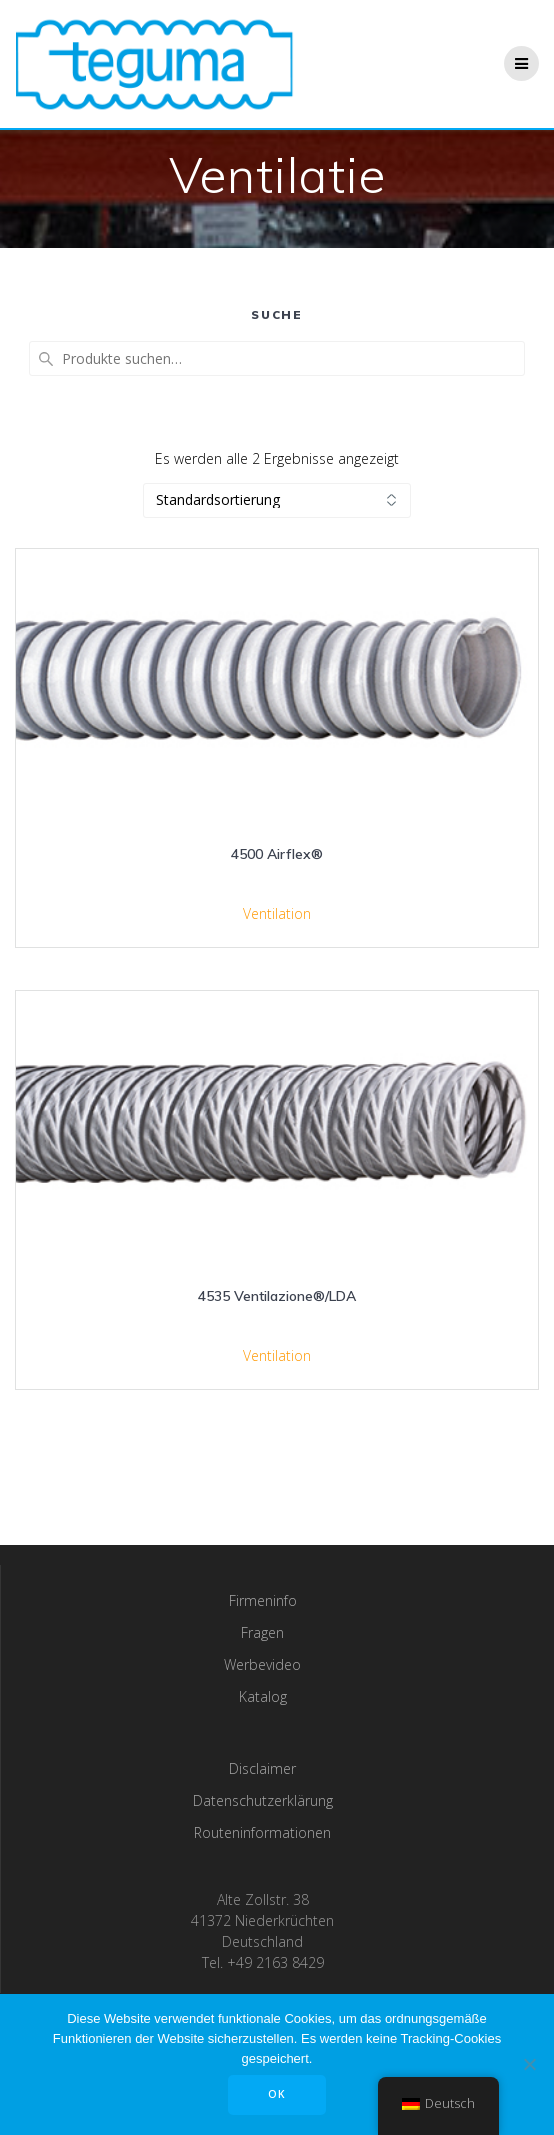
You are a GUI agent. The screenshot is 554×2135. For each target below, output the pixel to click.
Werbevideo (262, 1664)
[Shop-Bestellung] (277, 500)
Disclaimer (262, 1768)
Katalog (263, 1696)
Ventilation (277, 913)
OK (277, 2094)
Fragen (262, 1632)
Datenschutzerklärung (263, 1800)
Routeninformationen (262, 1832)
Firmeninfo (263, 1600)
